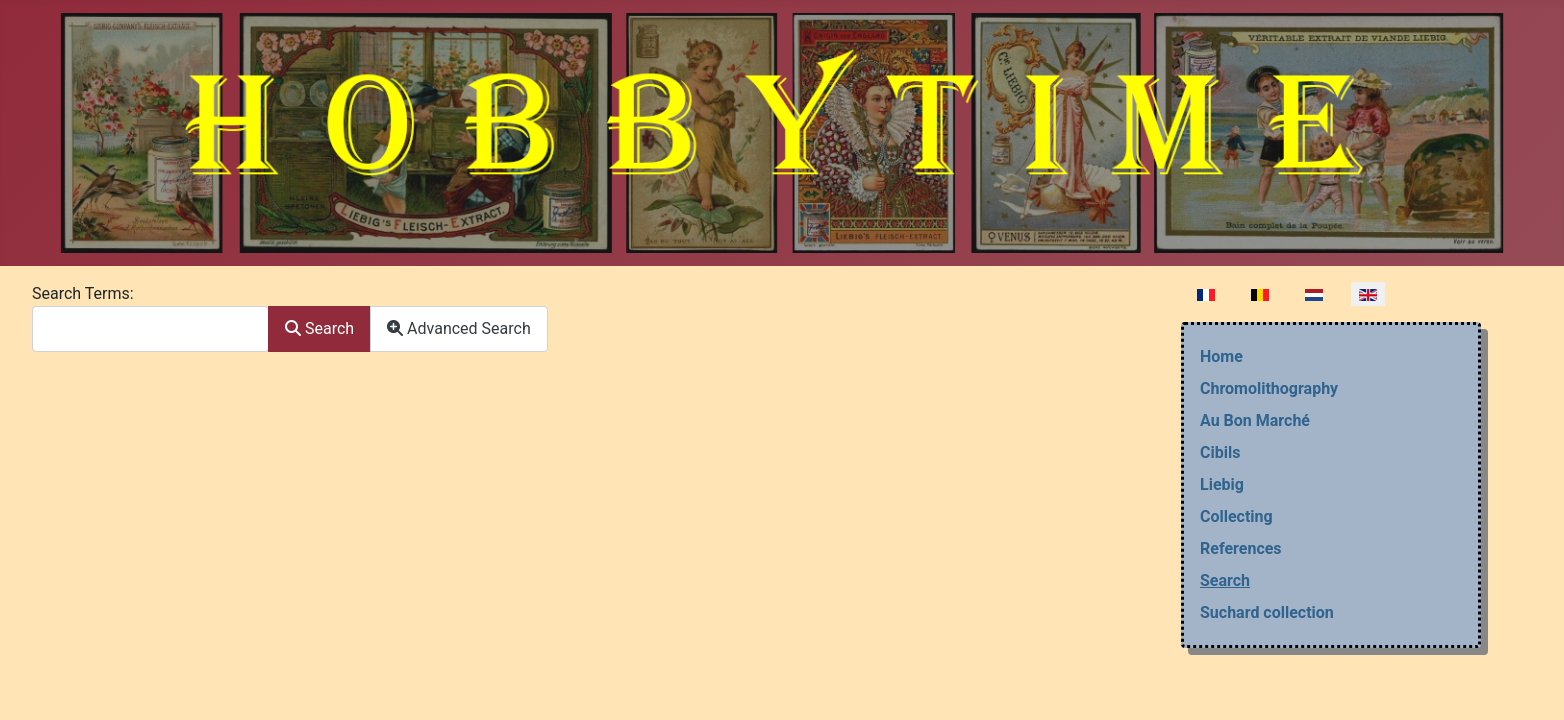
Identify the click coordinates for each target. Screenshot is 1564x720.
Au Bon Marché (1255, 420)
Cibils (1220, 452)
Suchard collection (1267, 612)
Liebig (1222, 484)
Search (319, 328)
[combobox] (150, 328)
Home (1221, 356)
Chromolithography (1269, 388)
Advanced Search (459, 328)
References (1241, 548)
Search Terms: (83, 293)
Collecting (1236, 516)
